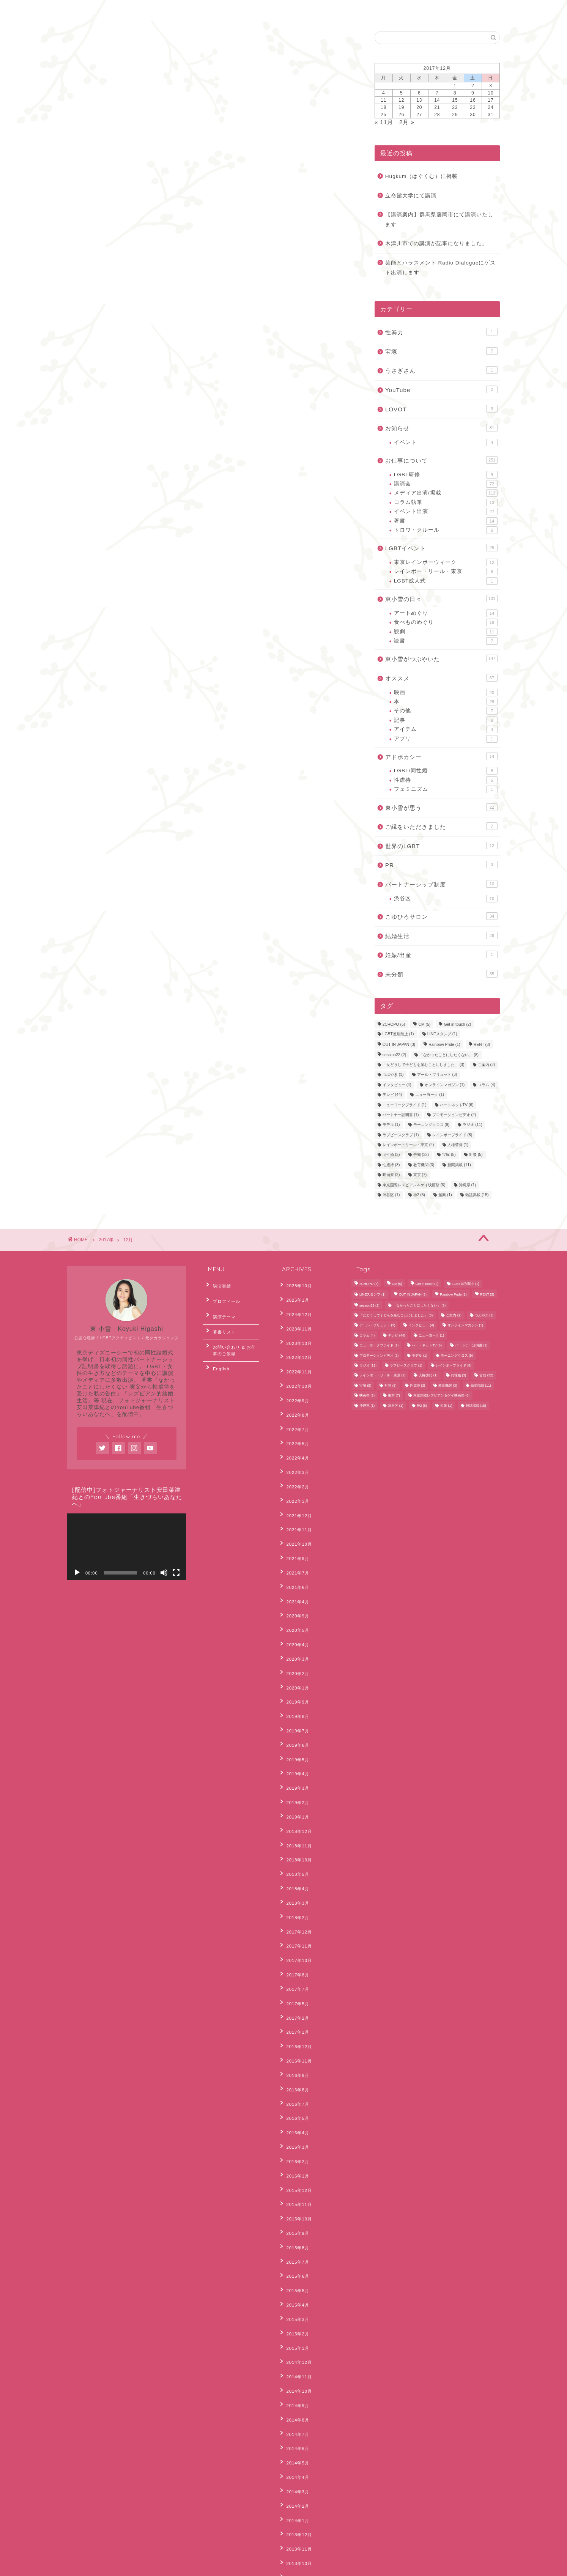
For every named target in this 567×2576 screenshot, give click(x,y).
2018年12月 (295, 1728)
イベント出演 (446, 511)
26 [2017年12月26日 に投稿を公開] (401, 114)
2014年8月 (294, 2208)
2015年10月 (295, 2044)
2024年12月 (295, 1307)
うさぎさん (441, 370)
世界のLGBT (441, 845)
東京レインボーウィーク (446, 562)
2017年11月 (295, 1822)
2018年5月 (294, 1763)
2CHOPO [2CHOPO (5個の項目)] (394, 1025)
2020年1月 (294, 1611)
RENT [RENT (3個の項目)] (482, 1045)
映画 (446, 692)
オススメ (441, 678)
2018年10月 (295, 1752)
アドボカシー (441, 756)
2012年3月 (294, 2523)
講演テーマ (220, 1308)
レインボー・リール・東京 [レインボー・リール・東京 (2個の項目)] (408, 1145)
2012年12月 (295, 2430)
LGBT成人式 (446, 581)
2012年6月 (294, 2488)
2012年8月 (294, 2465)
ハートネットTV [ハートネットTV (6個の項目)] (457, 1105)
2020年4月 (294, 1577)
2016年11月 (295, 1915)
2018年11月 (295, 1740)
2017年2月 (294, 1880)
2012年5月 (294, 2500)
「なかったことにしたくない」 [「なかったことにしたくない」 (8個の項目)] (449, 1055)
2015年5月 (294, 2102)
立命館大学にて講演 (410, 195)
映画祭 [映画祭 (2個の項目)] (391, 1175)
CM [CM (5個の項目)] (424, 1025)
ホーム (86, 10)
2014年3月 (294, 2266)
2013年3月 (294, 2406)
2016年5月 (294, 1962)
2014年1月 (294, 2289)
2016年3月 (294, 1986)
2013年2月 (294, 2418)
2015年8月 (294, 2067)
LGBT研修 (446, 475)
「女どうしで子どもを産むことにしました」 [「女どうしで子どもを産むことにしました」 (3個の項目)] (424, 1065)
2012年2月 (294, 2535)
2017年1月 (294, 1892)
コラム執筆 (446, 502)
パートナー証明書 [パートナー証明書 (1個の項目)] (401, 1115)
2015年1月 (294, 2149)
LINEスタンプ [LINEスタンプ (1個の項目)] (442, 1034)
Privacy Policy (89, 2566)
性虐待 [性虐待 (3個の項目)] (391, 1165)
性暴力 (441, 331)
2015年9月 (294, 2055)
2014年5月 (294, 2243)
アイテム (446, 729)
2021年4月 (294, 1541)
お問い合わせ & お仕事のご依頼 (232, 1336)
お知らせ (441, 427)
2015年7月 (294, 2079)
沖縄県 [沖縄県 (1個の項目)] (467, 1185)
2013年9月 (294, 2336)
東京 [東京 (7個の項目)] (420, 1175)
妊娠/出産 (441, 954)
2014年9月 (294, 2196)
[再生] (77, 1572)
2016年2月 (294, 1997)
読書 (446, 641)
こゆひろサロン (441, 916)
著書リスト (220, 1320)
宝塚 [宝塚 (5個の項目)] (449, 1155)
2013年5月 (294, 2383)
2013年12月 (295, 2301)
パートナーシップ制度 (441, 884)
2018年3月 (294, 1787)
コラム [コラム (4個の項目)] (486, 1085)
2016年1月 (294, 2009)
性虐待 (446, 780)
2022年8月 (294, 1389)
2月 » (406, 122)
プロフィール (222, 1296)
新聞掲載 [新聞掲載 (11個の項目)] (459, 1165)
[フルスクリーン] (176, 1572)
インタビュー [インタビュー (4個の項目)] (397, 1085)
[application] (126, 1546)
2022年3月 (294, 1436)
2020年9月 (294, 1553)
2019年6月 (294, 1658)
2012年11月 (295, 2441)
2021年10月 (295, 1495)
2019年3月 (294, 1693)
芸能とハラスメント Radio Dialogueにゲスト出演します (440, 268)
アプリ (446, 739)
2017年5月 (294, 1869)
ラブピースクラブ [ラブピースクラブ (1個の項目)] (401, 1135)
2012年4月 (294, 2511)
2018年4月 (294, 1775)
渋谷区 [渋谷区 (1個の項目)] (391, 1195)
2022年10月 (295, 1366)
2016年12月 (295, 1904)
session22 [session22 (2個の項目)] (394, 1055)
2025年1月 (294, 1296)
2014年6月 (294, 2231)
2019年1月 (294, 1717)
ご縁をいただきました (441, 826)
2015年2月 (294, 2137)
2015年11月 (295, 2032)
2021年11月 (295, 1483)
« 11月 (384, 122)
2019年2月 (294, 1705)
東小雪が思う (441, 807)
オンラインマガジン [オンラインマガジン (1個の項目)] (445, 1085)
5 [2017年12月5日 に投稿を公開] (401, 93)
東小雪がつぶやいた (441, 658)
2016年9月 (294, 1927)
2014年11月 (295, 2172)
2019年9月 (294, 1623)
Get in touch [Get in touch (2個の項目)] (457, 1025)
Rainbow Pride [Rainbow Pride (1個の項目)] (444, 1045)
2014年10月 (295, 2184)
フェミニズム (446, 789)
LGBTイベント (441, 547)
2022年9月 (294, 1378)
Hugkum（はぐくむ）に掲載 (421, 176)
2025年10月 (295, 1284)
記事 (446, 720)
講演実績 (218, 1284)
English (173, 10)
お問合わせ (129, 10)
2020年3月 (294, 1588)
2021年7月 (294, 1518)
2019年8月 (294, 1635)
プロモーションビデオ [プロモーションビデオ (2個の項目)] (454, 1115)
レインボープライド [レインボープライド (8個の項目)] (452, 1135)
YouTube (441, 389)
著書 (446, 521)
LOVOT (441, 409)
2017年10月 (295, 1833)
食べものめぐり (446, 622)
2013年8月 (294, 2348)
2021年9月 (294, 1506)
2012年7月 (294, 2476)
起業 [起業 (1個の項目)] (445, 1195)
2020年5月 (294, 1565)
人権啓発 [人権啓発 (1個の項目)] (458, 1145)
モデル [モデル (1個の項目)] (391, 1125)
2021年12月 (295, 1471)
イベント (446, 442)
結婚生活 (441, 935)
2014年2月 (294, 2278)
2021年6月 (294, 1530)
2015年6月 (294, 2091)
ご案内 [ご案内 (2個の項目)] (486, 1065)
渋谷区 (446, 898)
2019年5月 (294, 1670)
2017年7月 (294, 1857)
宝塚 (441, 351)
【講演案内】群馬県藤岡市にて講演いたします (439, 219)
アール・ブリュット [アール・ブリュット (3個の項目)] (437, 1075)
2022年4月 (294, 1424)
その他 (446, 711)
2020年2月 (294, 1600)
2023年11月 (295, 1319)
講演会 (446, 484)
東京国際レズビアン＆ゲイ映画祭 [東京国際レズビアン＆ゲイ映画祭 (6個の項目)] (414, 1185)
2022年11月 (295, 1355)
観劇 (446, 632)
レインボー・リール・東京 (446, 571)
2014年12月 (295, 2161)
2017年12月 (295, 1810)
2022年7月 (294, 1401)
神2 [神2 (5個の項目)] (419, 1195)
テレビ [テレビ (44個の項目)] (392, 1095)
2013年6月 (294, 2371)
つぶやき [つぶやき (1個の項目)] (393, 1075)
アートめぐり (446, 613)
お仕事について (441, 460)
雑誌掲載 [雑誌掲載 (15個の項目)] (476, 1195)
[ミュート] (164, 1572)
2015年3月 (294, 2126)
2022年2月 (294, 1448)
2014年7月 (294, 2219)
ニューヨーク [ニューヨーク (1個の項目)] (429, 1095)
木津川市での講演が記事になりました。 (436, 243)
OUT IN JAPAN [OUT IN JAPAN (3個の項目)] (399, 1045)
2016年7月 (294, 1950)
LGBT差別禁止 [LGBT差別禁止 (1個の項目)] (398, 1034)
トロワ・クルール (446, 530)
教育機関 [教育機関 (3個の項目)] (424, 1165)
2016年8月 (294, 1939)
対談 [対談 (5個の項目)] (476, 1155)
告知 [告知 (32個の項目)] (421, 1155)
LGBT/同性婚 (446, 771)
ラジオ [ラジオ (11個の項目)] (472, 1125)
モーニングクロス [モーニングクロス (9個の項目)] (431, 1125)
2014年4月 (294, 2254)
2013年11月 (295, 2313)
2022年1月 (294, 1460)
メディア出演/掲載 (446, 493)
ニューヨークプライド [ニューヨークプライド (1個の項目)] (405, 1105)
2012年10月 (295, 2453)
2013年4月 (294, 2395)
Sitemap (126, 2566)
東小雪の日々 (441, 598)
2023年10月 (295, 1331)
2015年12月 (295, 2021)
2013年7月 (294, 2359)
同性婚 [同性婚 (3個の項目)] (391, 1155)
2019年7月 (294, 1647)
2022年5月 (294, 1413)
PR (441, 864)
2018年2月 (294, 1799)
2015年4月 (294, 2114)
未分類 (441, 974)
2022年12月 (295, 1343)
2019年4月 (294, 1682)
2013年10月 (295, 2324)
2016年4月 (294, 1974)
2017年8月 (294, 1845)
